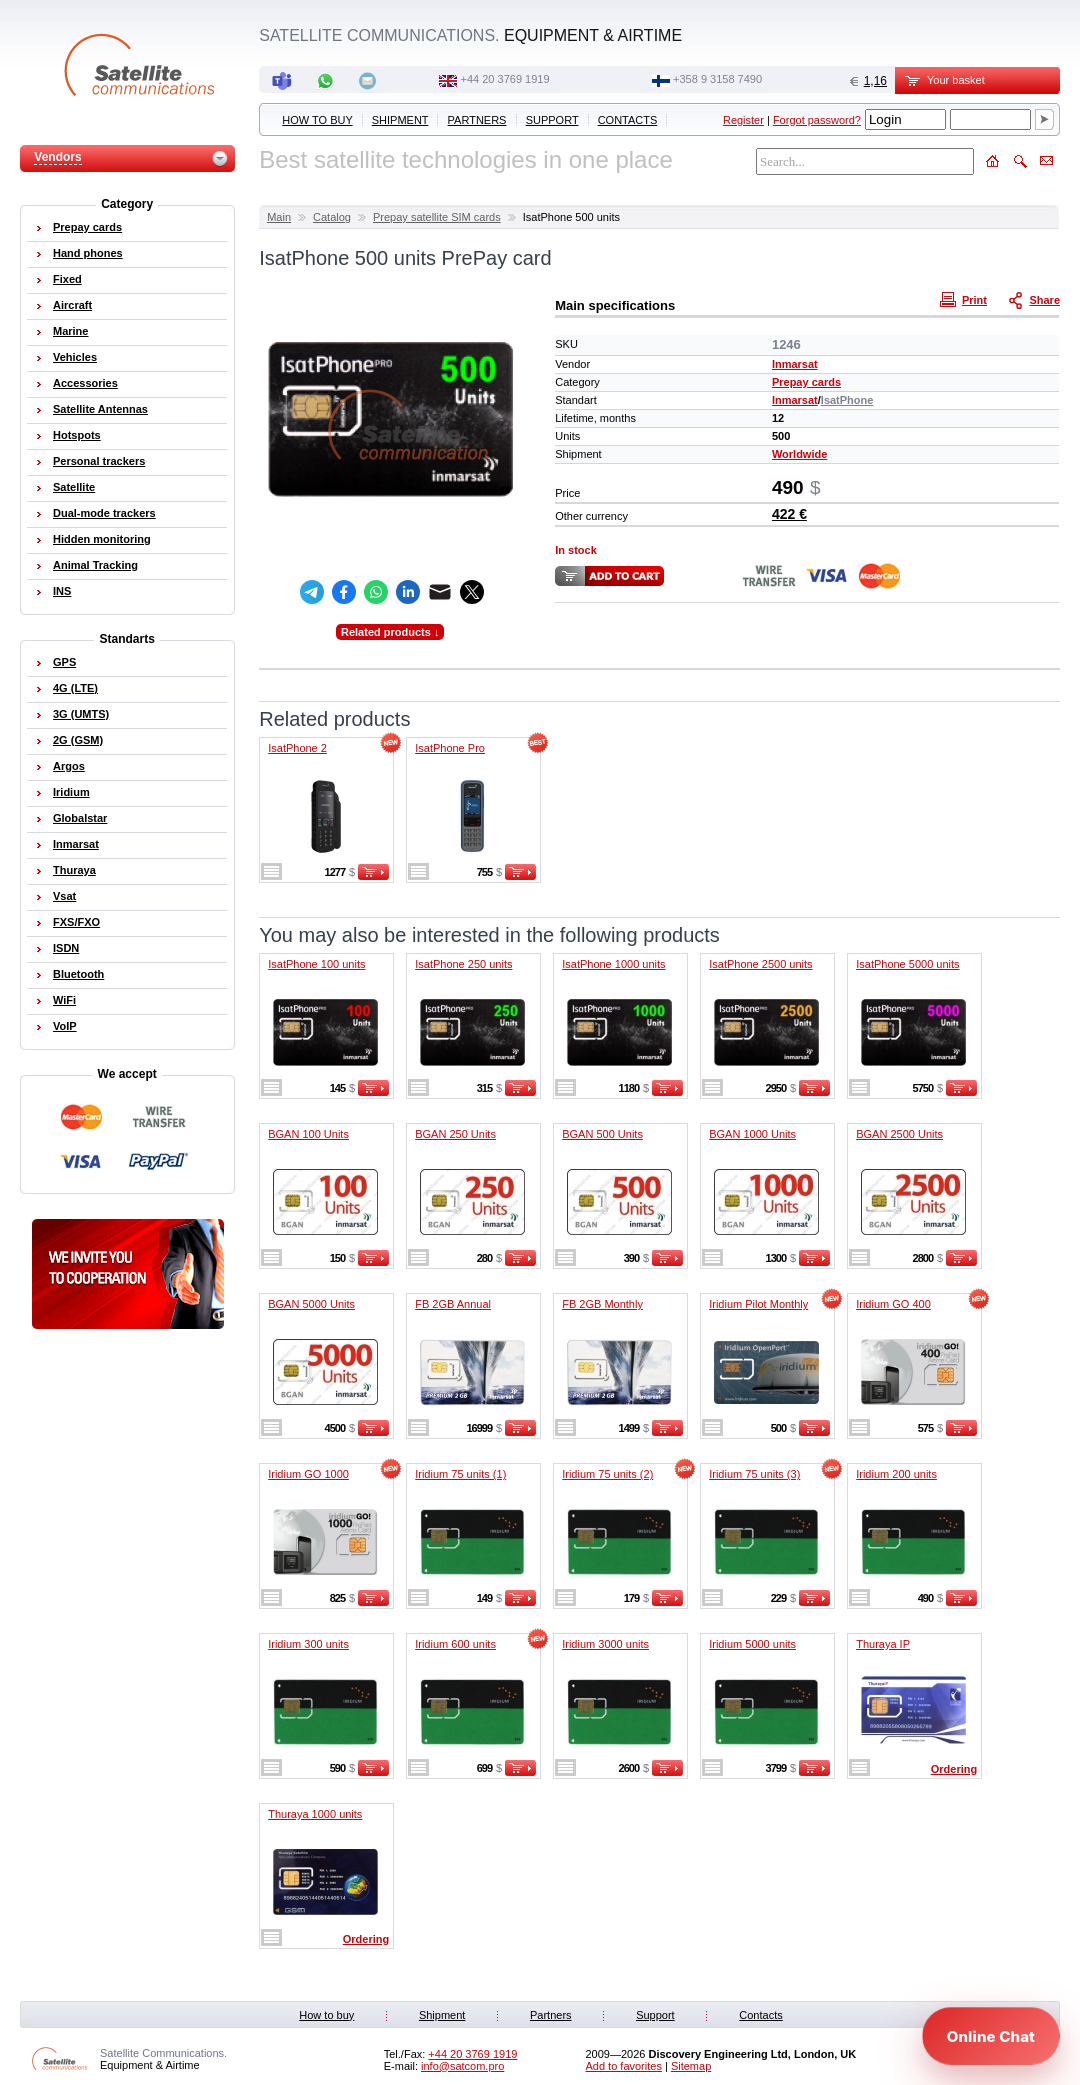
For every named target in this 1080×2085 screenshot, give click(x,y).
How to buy (317, 120)
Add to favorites (623, 2066)
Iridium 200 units (896, 1474)
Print (966, 299)
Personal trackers (99, 461)
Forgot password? (817, 120)
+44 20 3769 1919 (505, 79)
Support (552, 120)
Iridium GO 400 (893, 1304)
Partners (477, 120)
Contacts (628, 120)
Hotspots (77, 435)
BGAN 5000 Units (311, 1304)
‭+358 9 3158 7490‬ (717, 79)
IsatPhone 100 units (316, 964)
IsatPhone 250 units (463, 964)
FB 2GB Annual (453, 1304)
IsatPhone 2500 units (760, 964)
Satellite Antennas (100, 409)
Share (1036, 299)
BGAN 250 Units (455, 1134)
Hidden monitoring (102, 539)
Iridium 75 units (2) (607, 1474)
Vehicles (75, 357)
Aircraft (72, 305)
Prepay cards (806, 382)
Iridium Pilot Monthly (758, 1304)
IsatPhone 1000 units (613, 964)
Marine (70, 331)
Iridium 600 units (455, 1644)
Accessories (85, 383)
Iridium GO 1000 (308, 1474)
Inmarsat (795, 364)
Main (279, 217)
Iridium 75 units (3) (754, 1474)
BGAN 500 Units (602, 1134)
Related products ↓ (390, 632)
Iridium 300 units (308, 1644)
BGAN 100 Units (308, 1134)
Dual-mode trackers (104, 513)
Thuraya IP (883, 1644)
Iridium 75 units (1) (460, 1474)
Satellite (74, 487)
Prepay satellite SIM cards (437, 217)
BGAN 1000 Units (752, 1134)
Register (743, 120)
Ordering (954, 1769)
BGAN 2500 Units (899, 1134)
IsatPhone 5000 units (907, 964)
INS (62, 591)
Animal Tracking (95, 565)
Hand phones (88, 253)
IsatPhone (847, 400)
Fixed (67, 279)
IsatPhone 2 (297, 748)
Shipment (400, 120)
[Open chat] (991, 2036)
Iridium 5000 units (752, 1644)
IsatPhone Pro (450, 748)
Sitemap (691, 2066)
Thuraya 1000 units (315, 1814)
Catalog (332, 217)
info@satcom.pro (462, 2066)
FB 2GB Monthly (602, 1304)
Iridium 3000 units (605, 1644)
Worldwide (799, 454)
